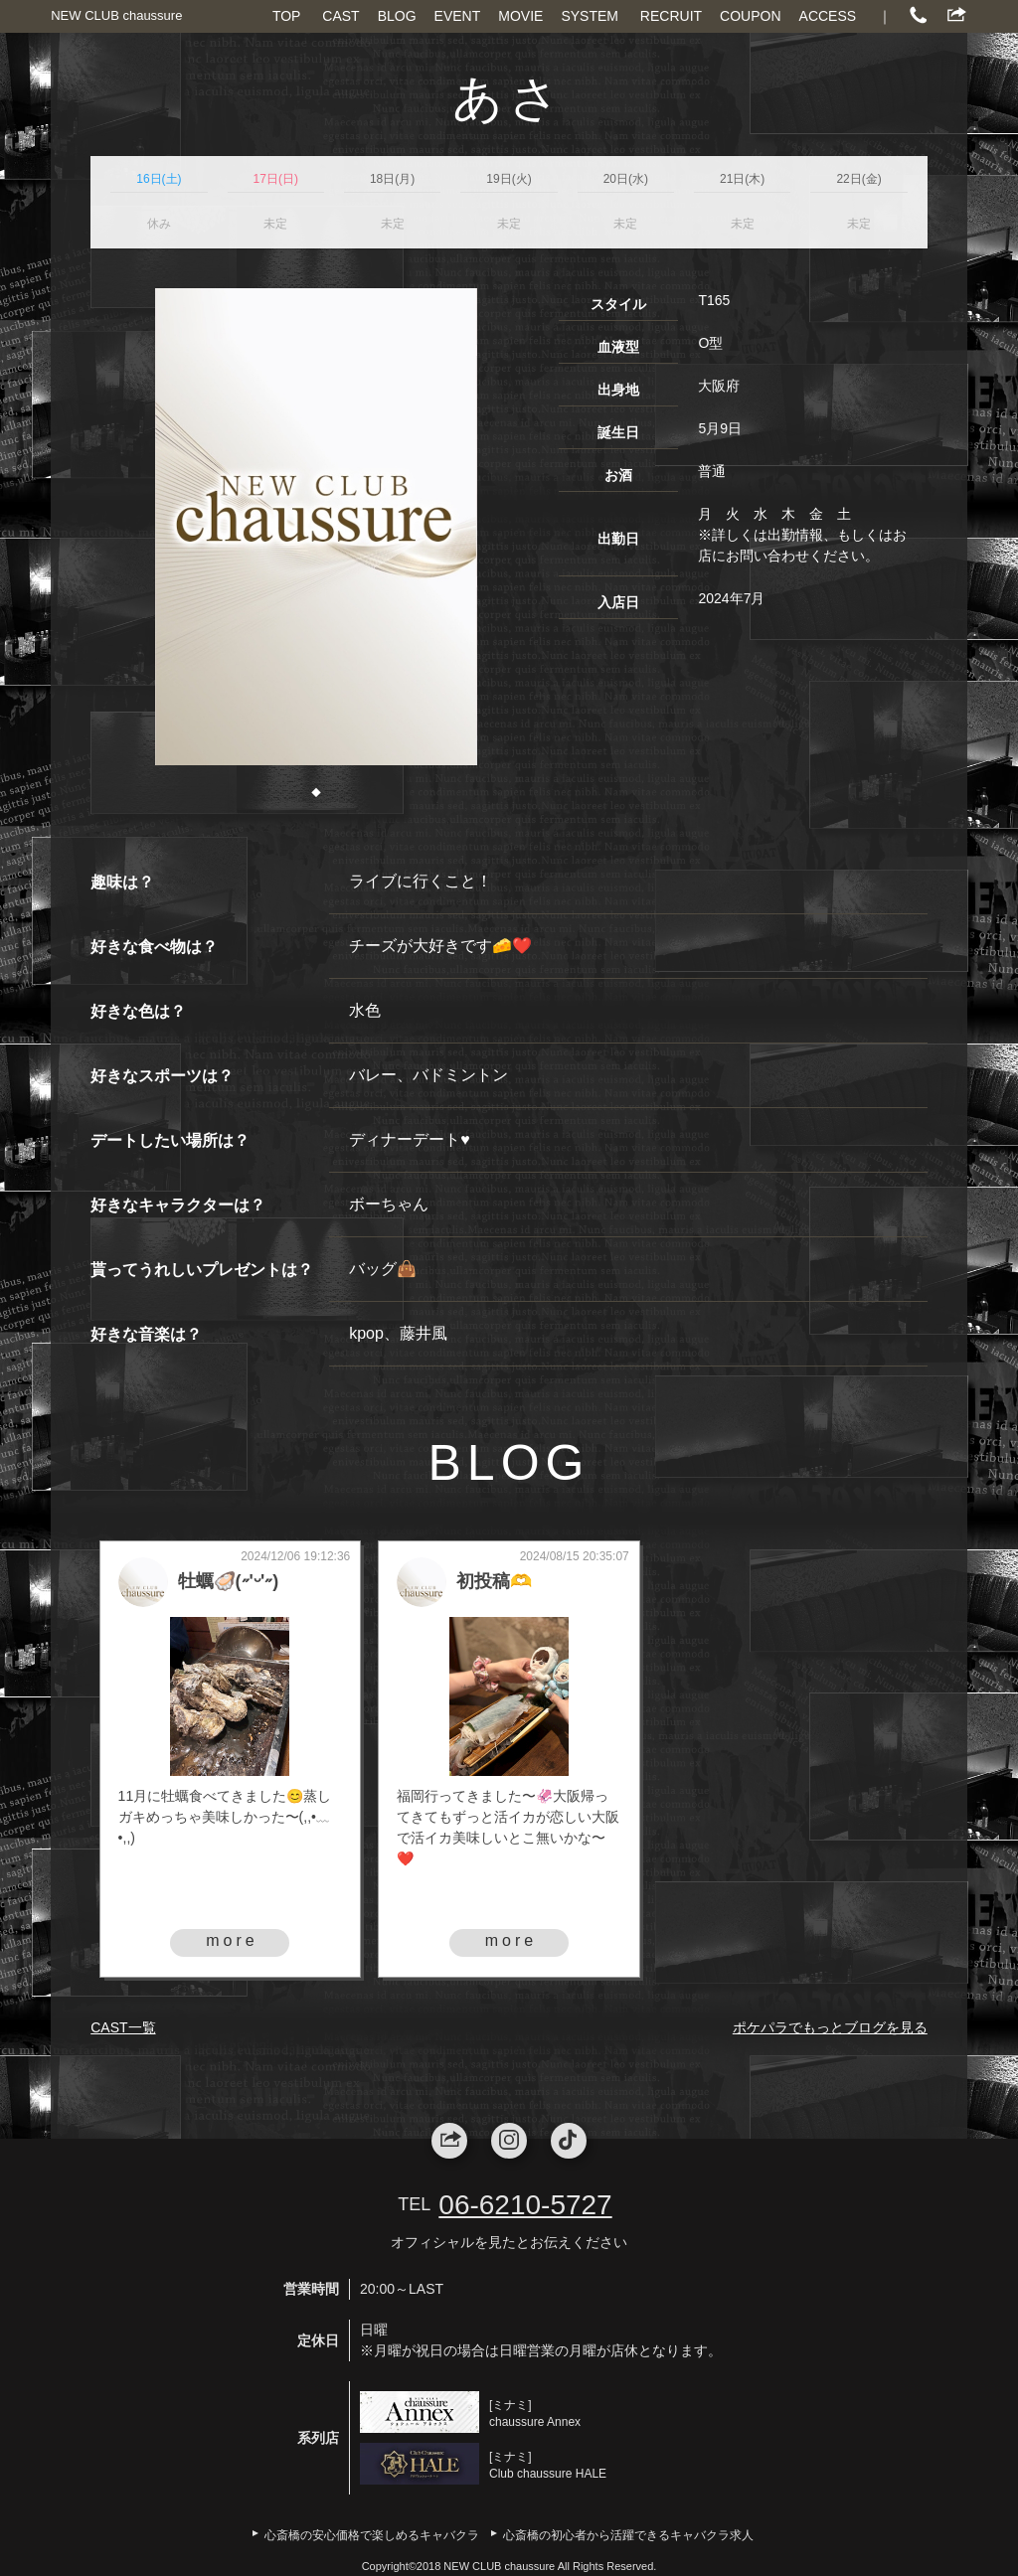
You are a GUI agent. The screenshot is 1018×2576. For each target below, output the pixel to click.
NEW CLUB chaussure (116, 15)
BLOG (397, 16)
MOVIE (520, 16)
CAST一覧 (122, 2027)
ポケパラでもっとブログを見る (830, 2027)
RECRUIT (671, 16)
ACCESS (828, 16)
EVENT (457, 16)
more (231, 1940)
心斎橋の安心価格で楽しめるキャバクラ (371, 2535)
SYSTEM (589, 16)
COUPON (750, 16)
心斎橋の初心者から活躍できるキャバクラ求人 (628, 2535)
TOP (286, 16)
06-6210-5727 (524, 2204)
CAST (340, 16)
